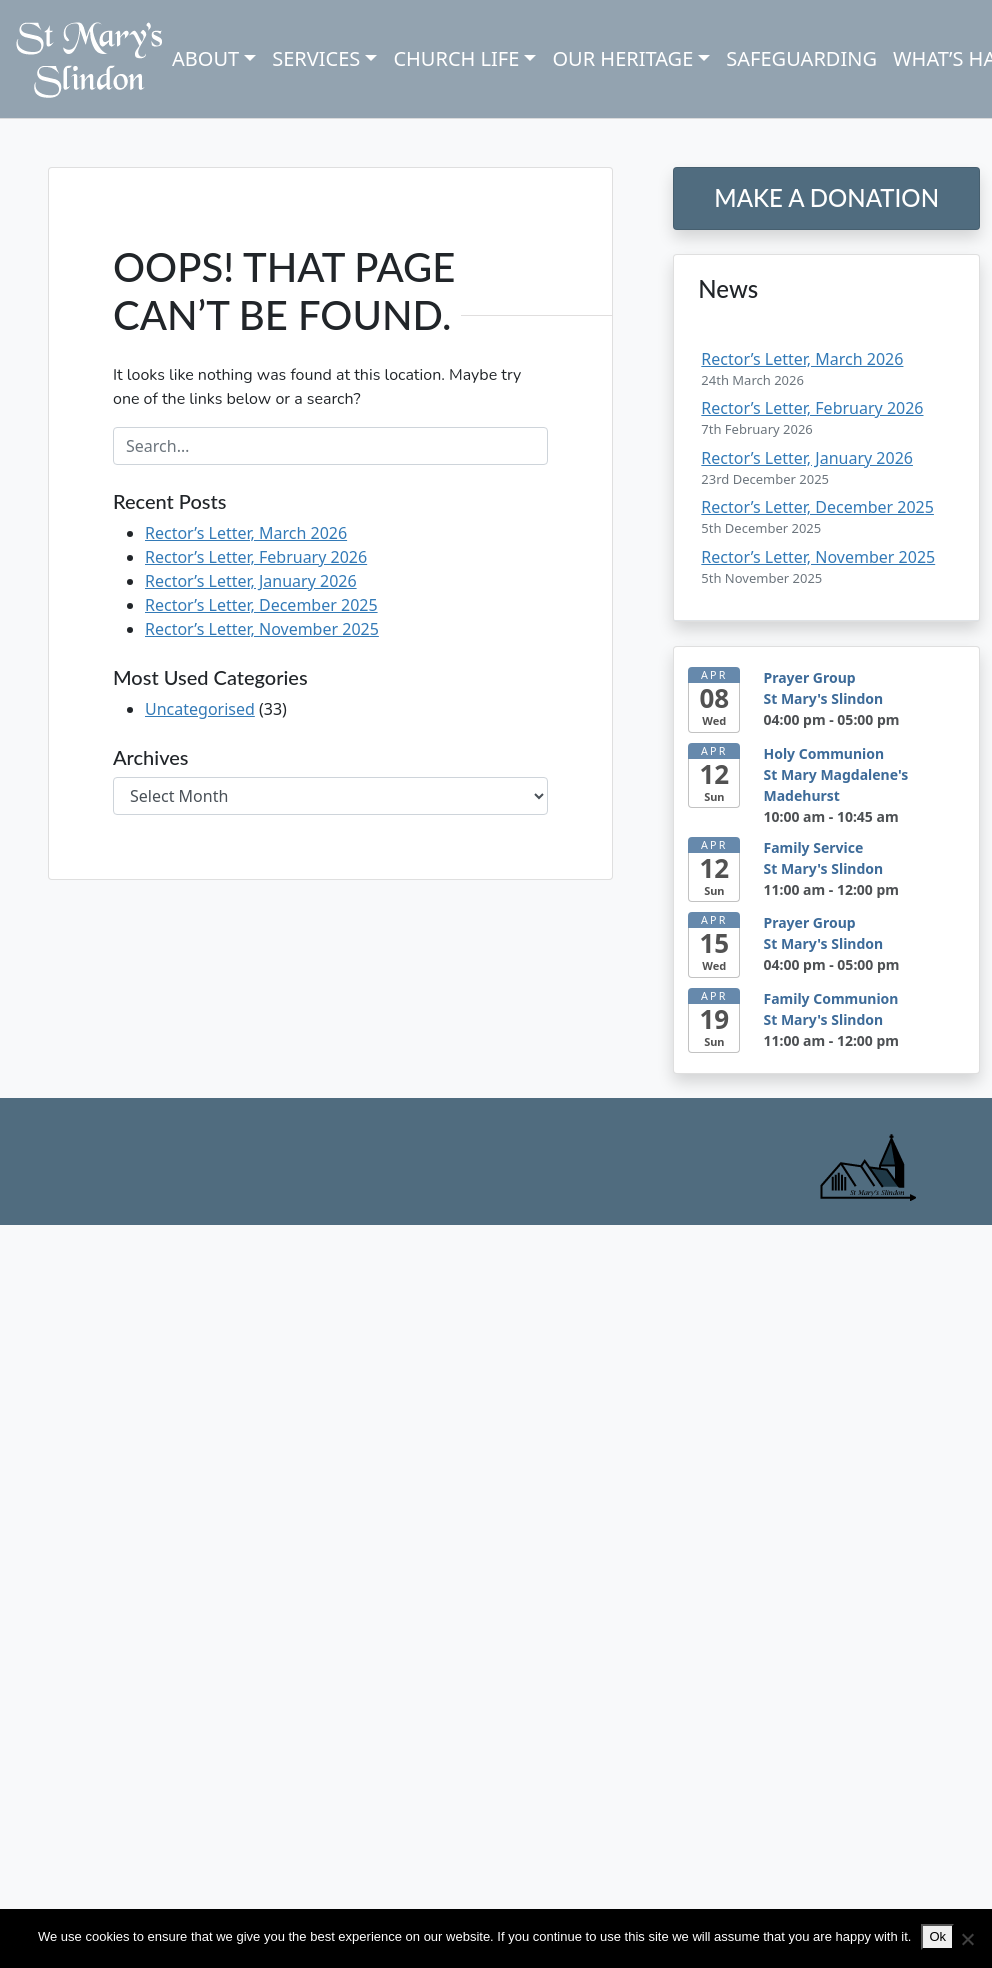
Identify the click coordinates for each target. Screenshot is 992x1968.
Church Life (456, 58)
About (205, 58)
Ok (937, 1936)
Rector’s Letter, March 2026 (246, 533)
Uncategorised (200, 709)
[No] (967, 1939)
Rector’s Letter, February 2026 (256, 557)
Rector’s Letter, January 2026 (251, 581)
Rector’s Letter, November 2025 (262, 629)
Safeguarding (801, 58)
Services (316, 58)
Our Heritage (622, 58)
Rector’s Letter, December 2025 (261, 605)
